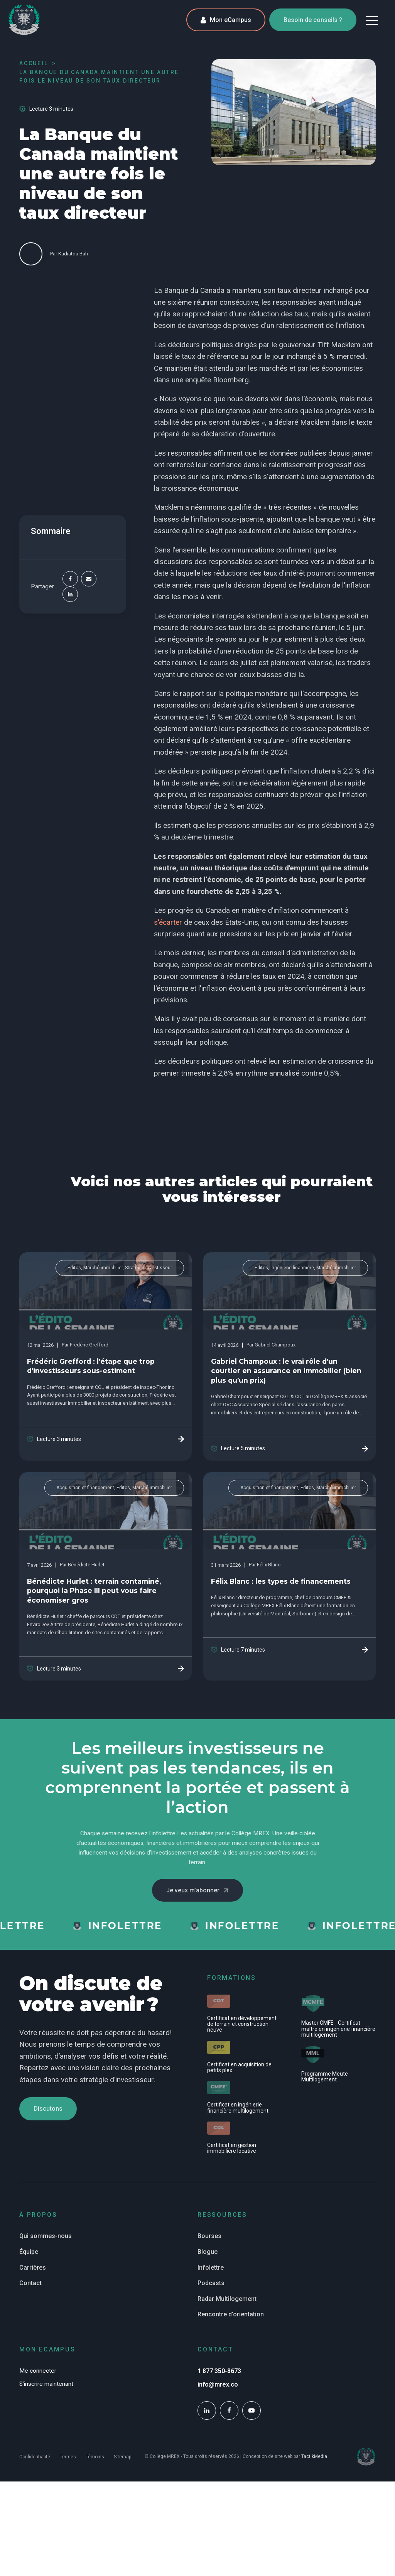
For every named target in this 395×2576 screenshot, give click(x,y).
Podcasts (211, 2283)
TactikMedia (314, 2456)
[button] (372, 20)
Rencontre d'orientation (231, 2314)
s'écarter (168, 922)
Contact (30, 2283)
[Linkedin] (70, 594)
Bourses (209, 2236)
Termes (68, 2456)
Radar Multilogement (227, 2298)
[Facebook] (70, 579)
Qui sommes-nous (45, 2236)
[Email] (88, 579)
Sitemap (122, 2456)
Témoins (95, 2456)
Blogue (208, 2251)
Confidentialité (34, 2456)
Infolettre (211, 2267)
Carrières (32, 2267)
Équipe (28, 2251)
